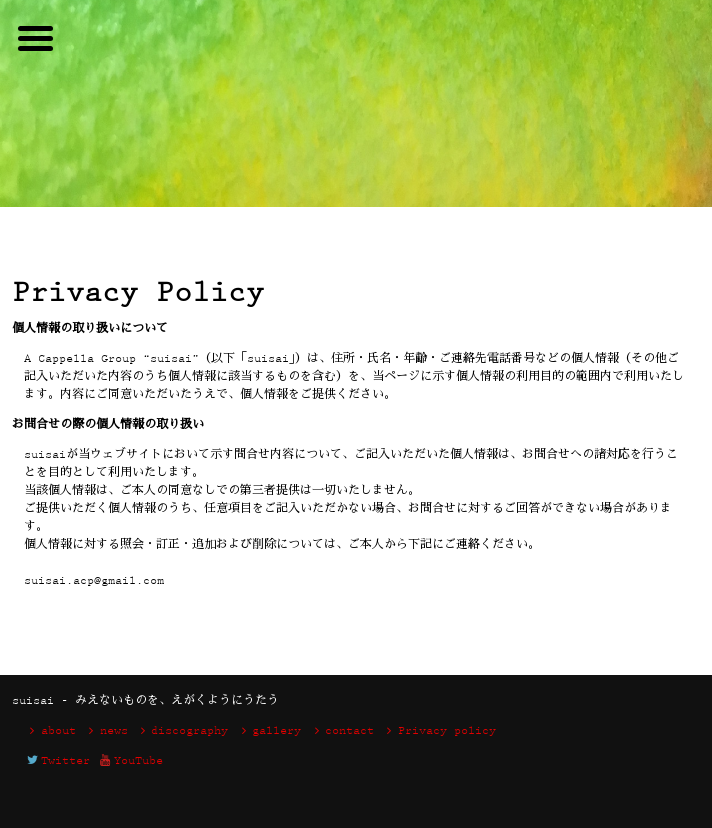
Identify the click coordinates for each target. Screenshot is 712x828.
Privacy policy (438, 731)
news (105, 731)
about (50, 731)
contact (341, 731)
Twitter (57, 761)
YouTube (130, 761)
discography (182, 731)
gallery (268, 731)
